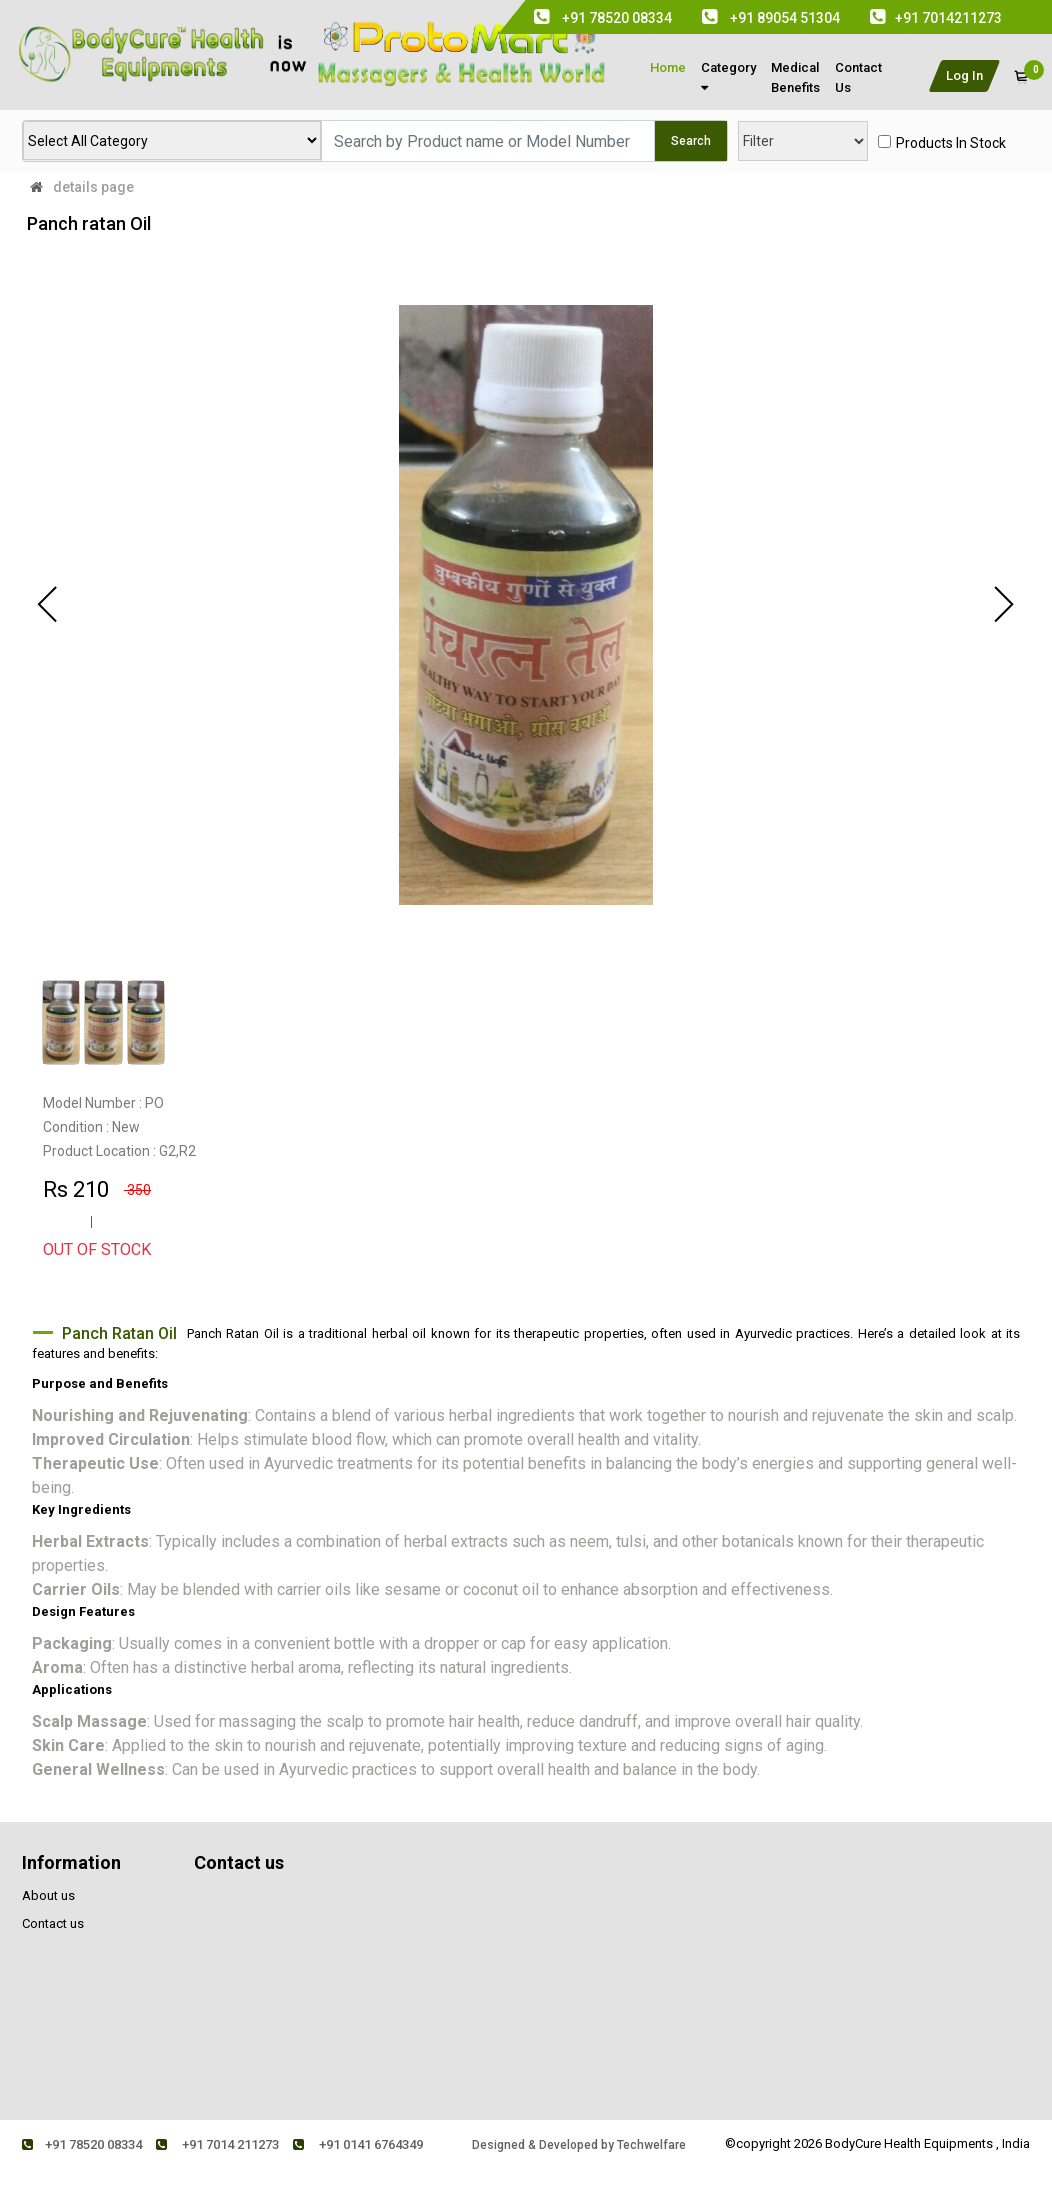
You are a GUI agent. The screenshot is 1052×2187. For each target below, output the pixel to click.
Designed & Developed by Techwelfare (579, 2145)
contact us (858, 77)
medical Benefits (795, 77)
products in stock (951, 143)
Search (691, 141)
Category (728, 77)
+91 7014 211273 (217, 2144)
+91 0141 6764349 (358, 2144)
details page (93, 187)
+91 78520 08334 (82, 2144)
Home (668, 67)
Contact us (53, 1923)
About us (48, 1895)
